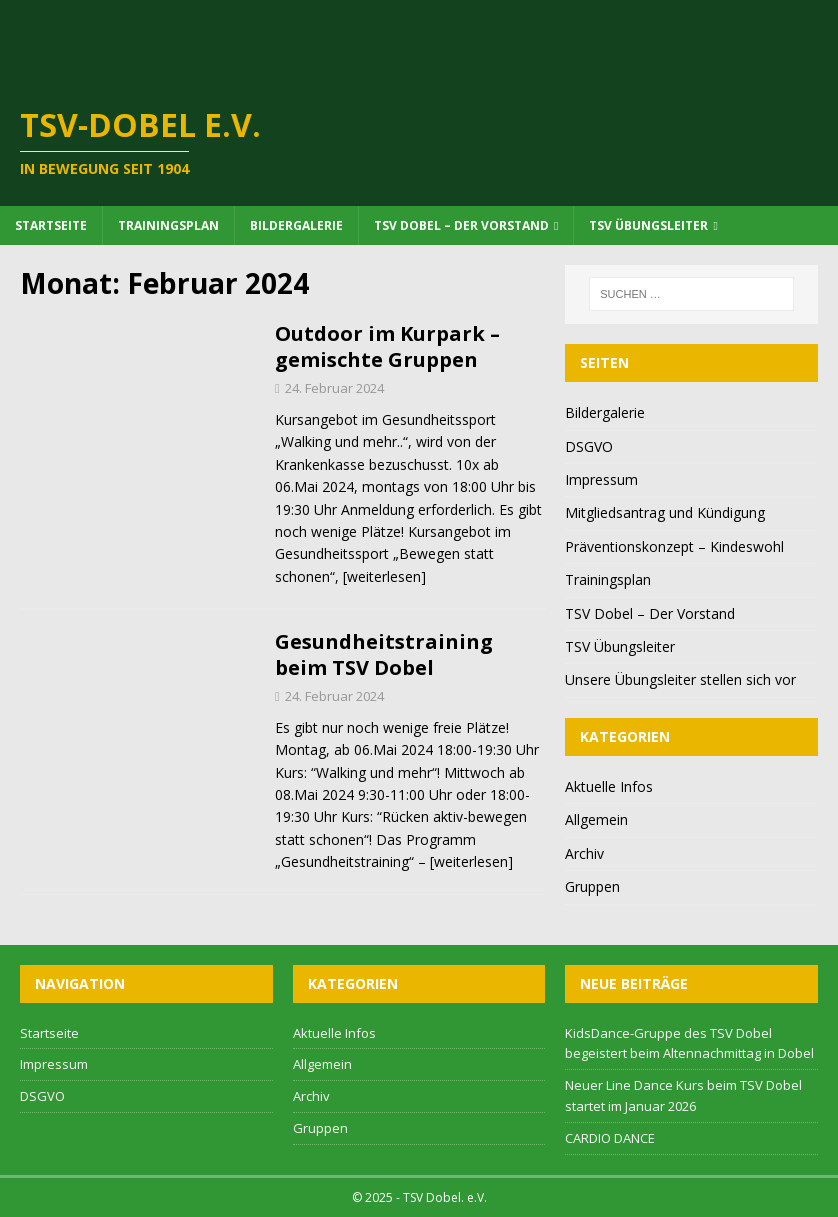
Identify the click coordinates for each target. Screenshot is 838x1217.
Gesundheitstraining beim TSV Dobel (384, 654)
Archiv (584, 853)
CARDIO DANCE (610, 1138)
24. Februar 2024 (334, 388)
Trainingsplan (168, 225)
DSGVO (589, 446)
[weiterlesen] (384, 576)
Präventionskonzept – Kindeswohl (674, 546)
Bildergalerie (296, 225)
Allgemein (596, 819)
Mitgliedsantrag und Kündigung (665, 512)
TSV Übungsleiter (648, 225)
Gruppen (592, 886)
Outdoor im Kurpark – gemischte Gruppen (387, 346)
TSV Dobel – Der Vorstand (461, 225)
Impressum (601, 479)
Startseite (51, 225)
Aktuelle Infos (609, 786)
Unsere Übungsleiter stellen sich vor (680, 679)
